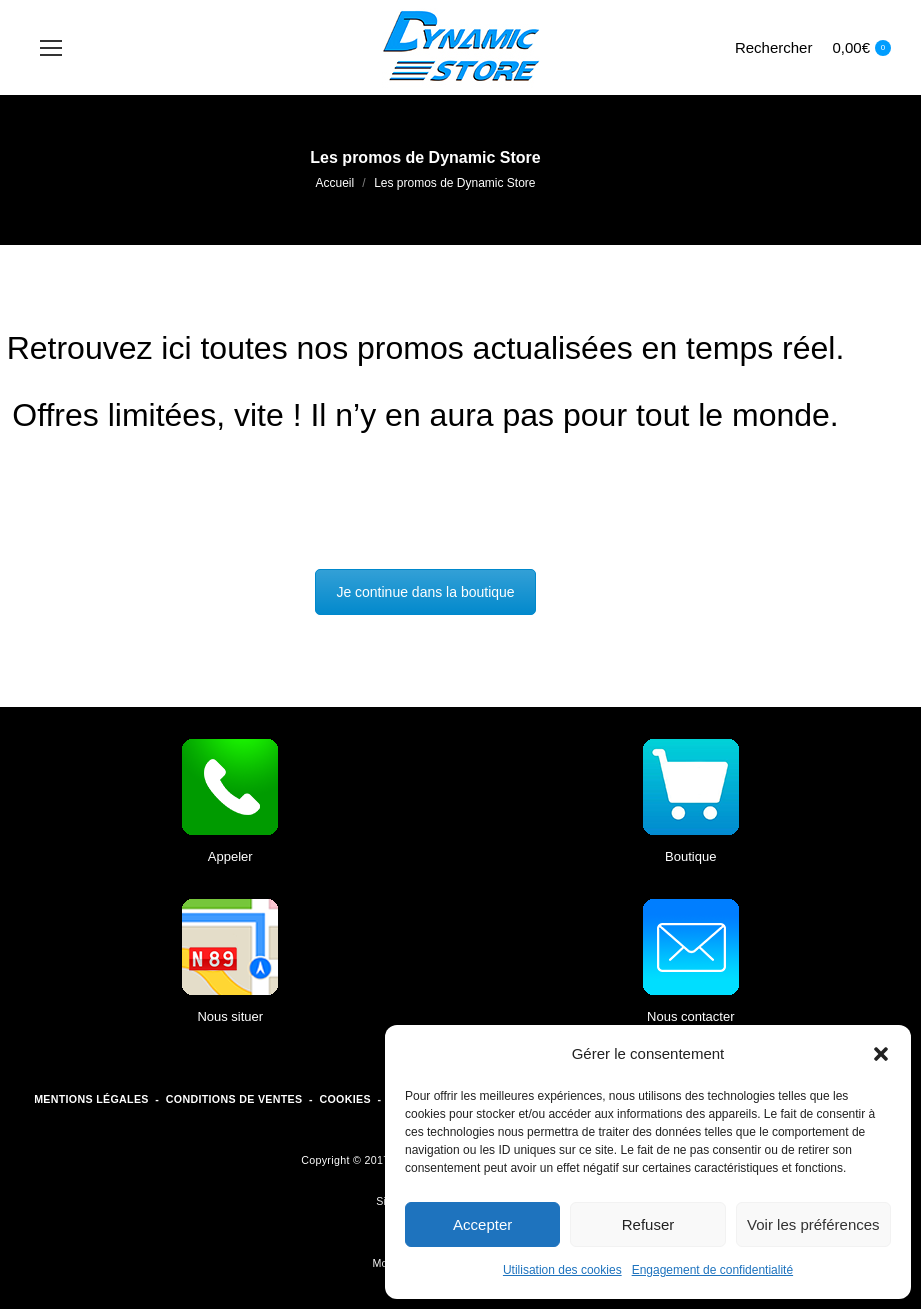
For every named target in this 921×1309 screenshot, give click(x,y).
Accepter (482, 1224)
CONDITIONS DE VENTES (234, 1099)
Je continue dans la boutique (425, 592)
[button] (881, 1054)
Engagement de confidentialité (712, 1270)
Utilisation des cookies (562, 1270)
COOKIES (344, 1099)
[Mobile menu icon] (51, 48)
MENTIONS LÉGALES (91, 1099)
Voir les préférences (813, 1224)
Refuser (648, 1224)
